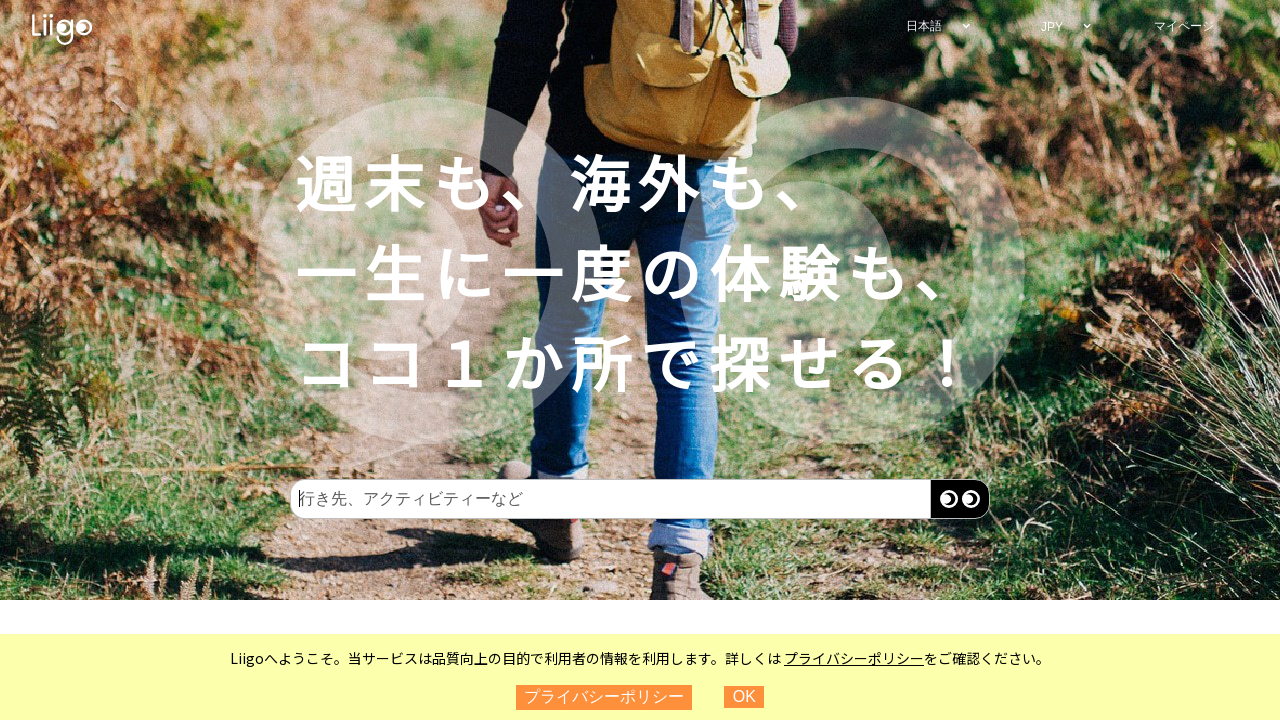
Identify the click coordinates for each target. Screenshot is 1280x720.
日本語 (924, 26)
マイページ (1184, 26)
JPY (1052, 27)
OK (744, 696)
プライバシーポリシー (854, 658)
